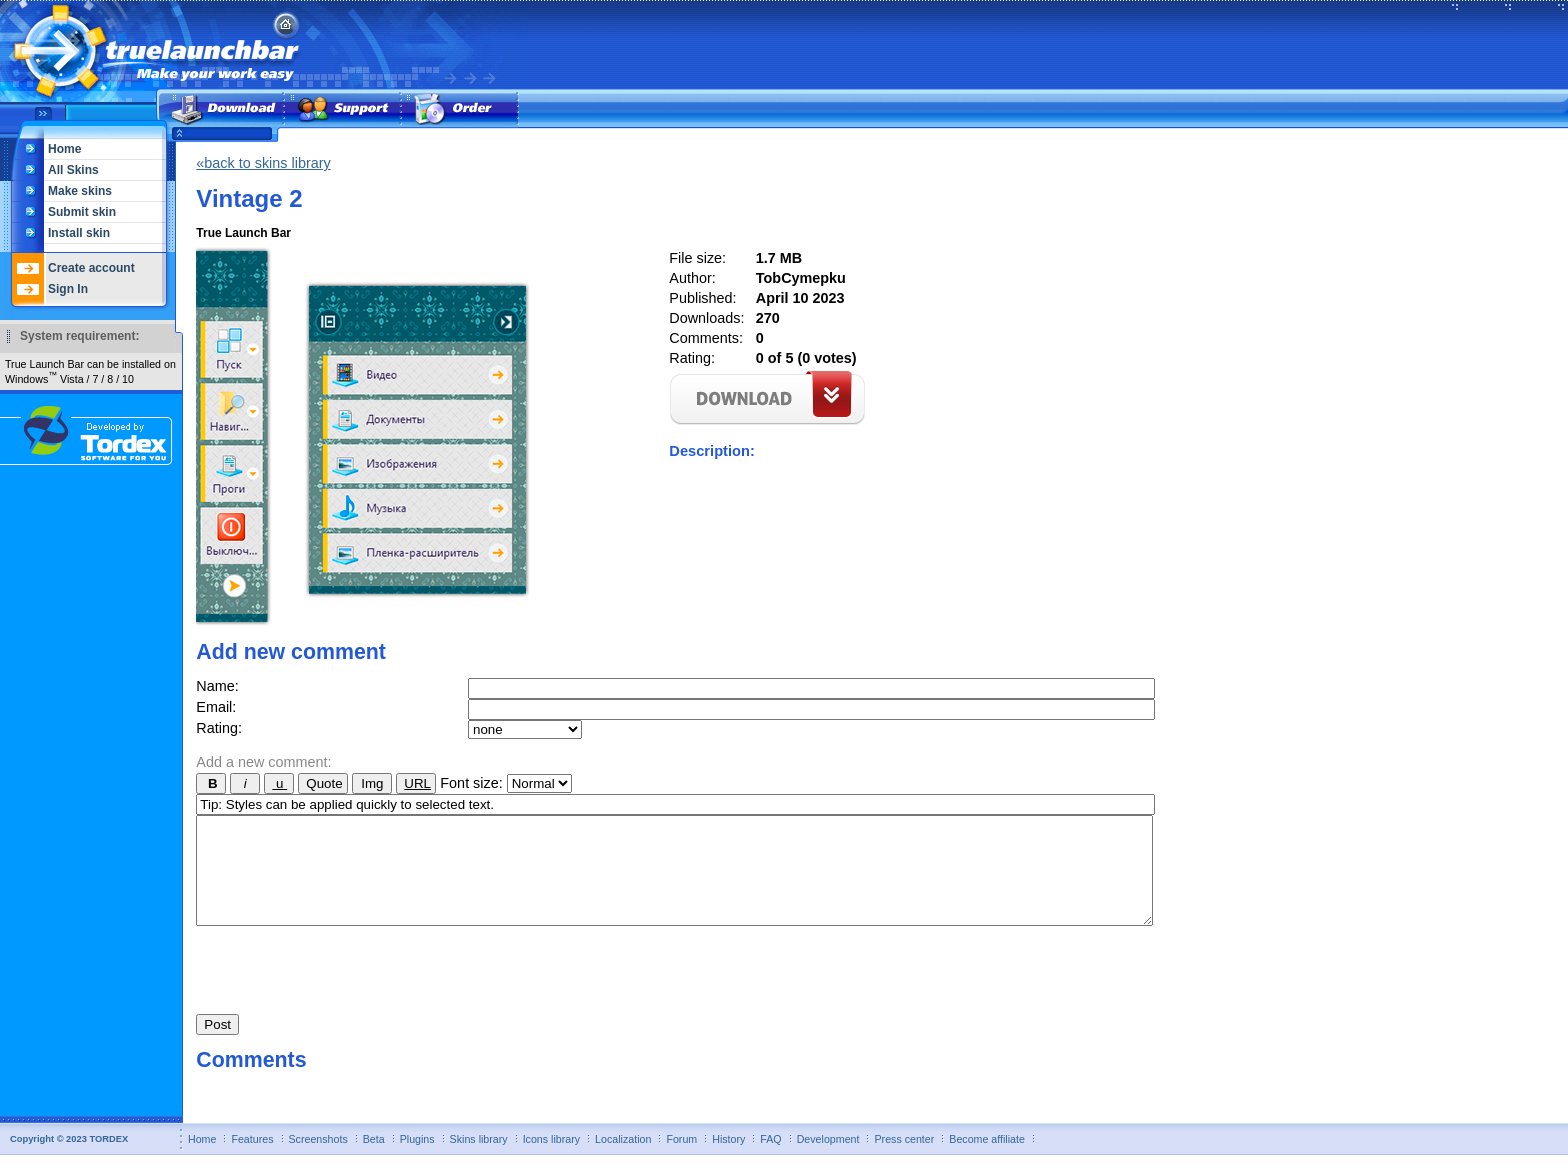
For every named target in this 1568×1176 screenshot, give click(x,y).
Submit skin (82, 212)
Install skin (79, 233)
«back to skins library (263, 163)
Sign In (68, 289)
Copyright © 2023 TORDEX (69, 1160)
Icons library (551, 1160)
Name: (217, 686)
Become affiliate (987, 1160)
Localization (623, 1160)
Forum (681, 1160)
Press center (904, 1160)
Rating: (219, 728)
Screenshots (318, 1160)
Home (64, 149)
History (728, 1160)
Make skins (80, 191)
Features (252, 1160)
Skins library (479, 1160)
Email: (216, 707)
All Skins (73, 170)
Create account (91, 268)
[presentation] (348, 986)
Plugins (417, 1160)
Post (217, 1045)
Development (828, 1160)
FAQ (770, 1160)
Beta (374, 1160)
